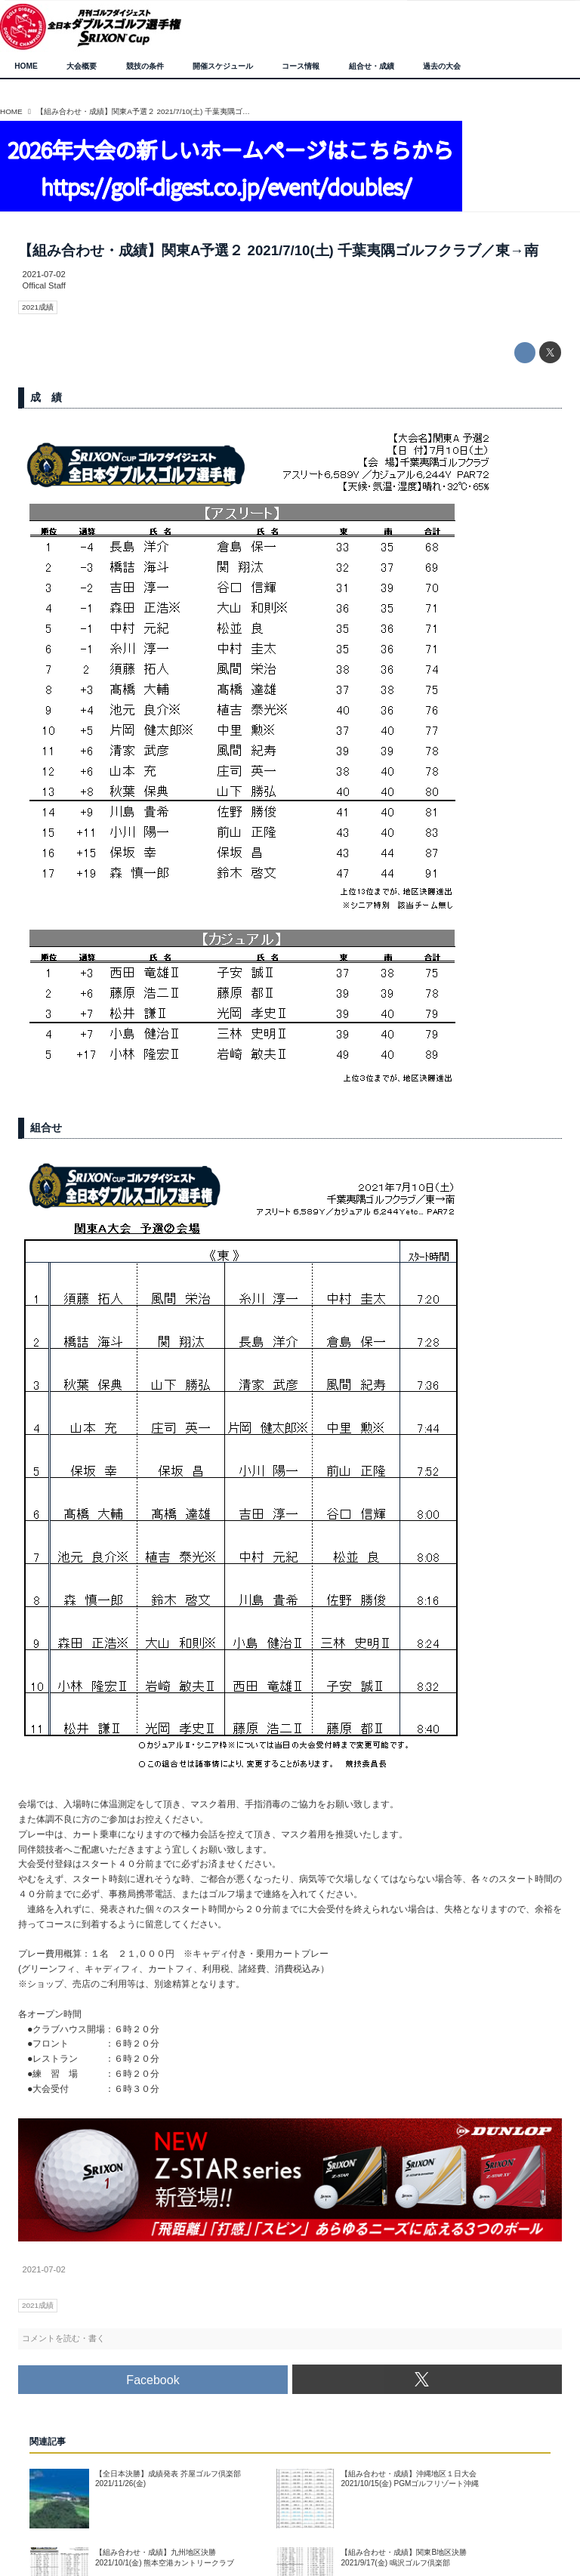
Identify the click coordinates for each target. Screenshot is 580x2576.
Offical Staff (44, 285)
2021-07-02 (44, 274)
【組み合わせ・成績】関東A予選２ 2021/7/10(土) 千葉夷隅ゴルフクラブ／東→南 (278, 250)
